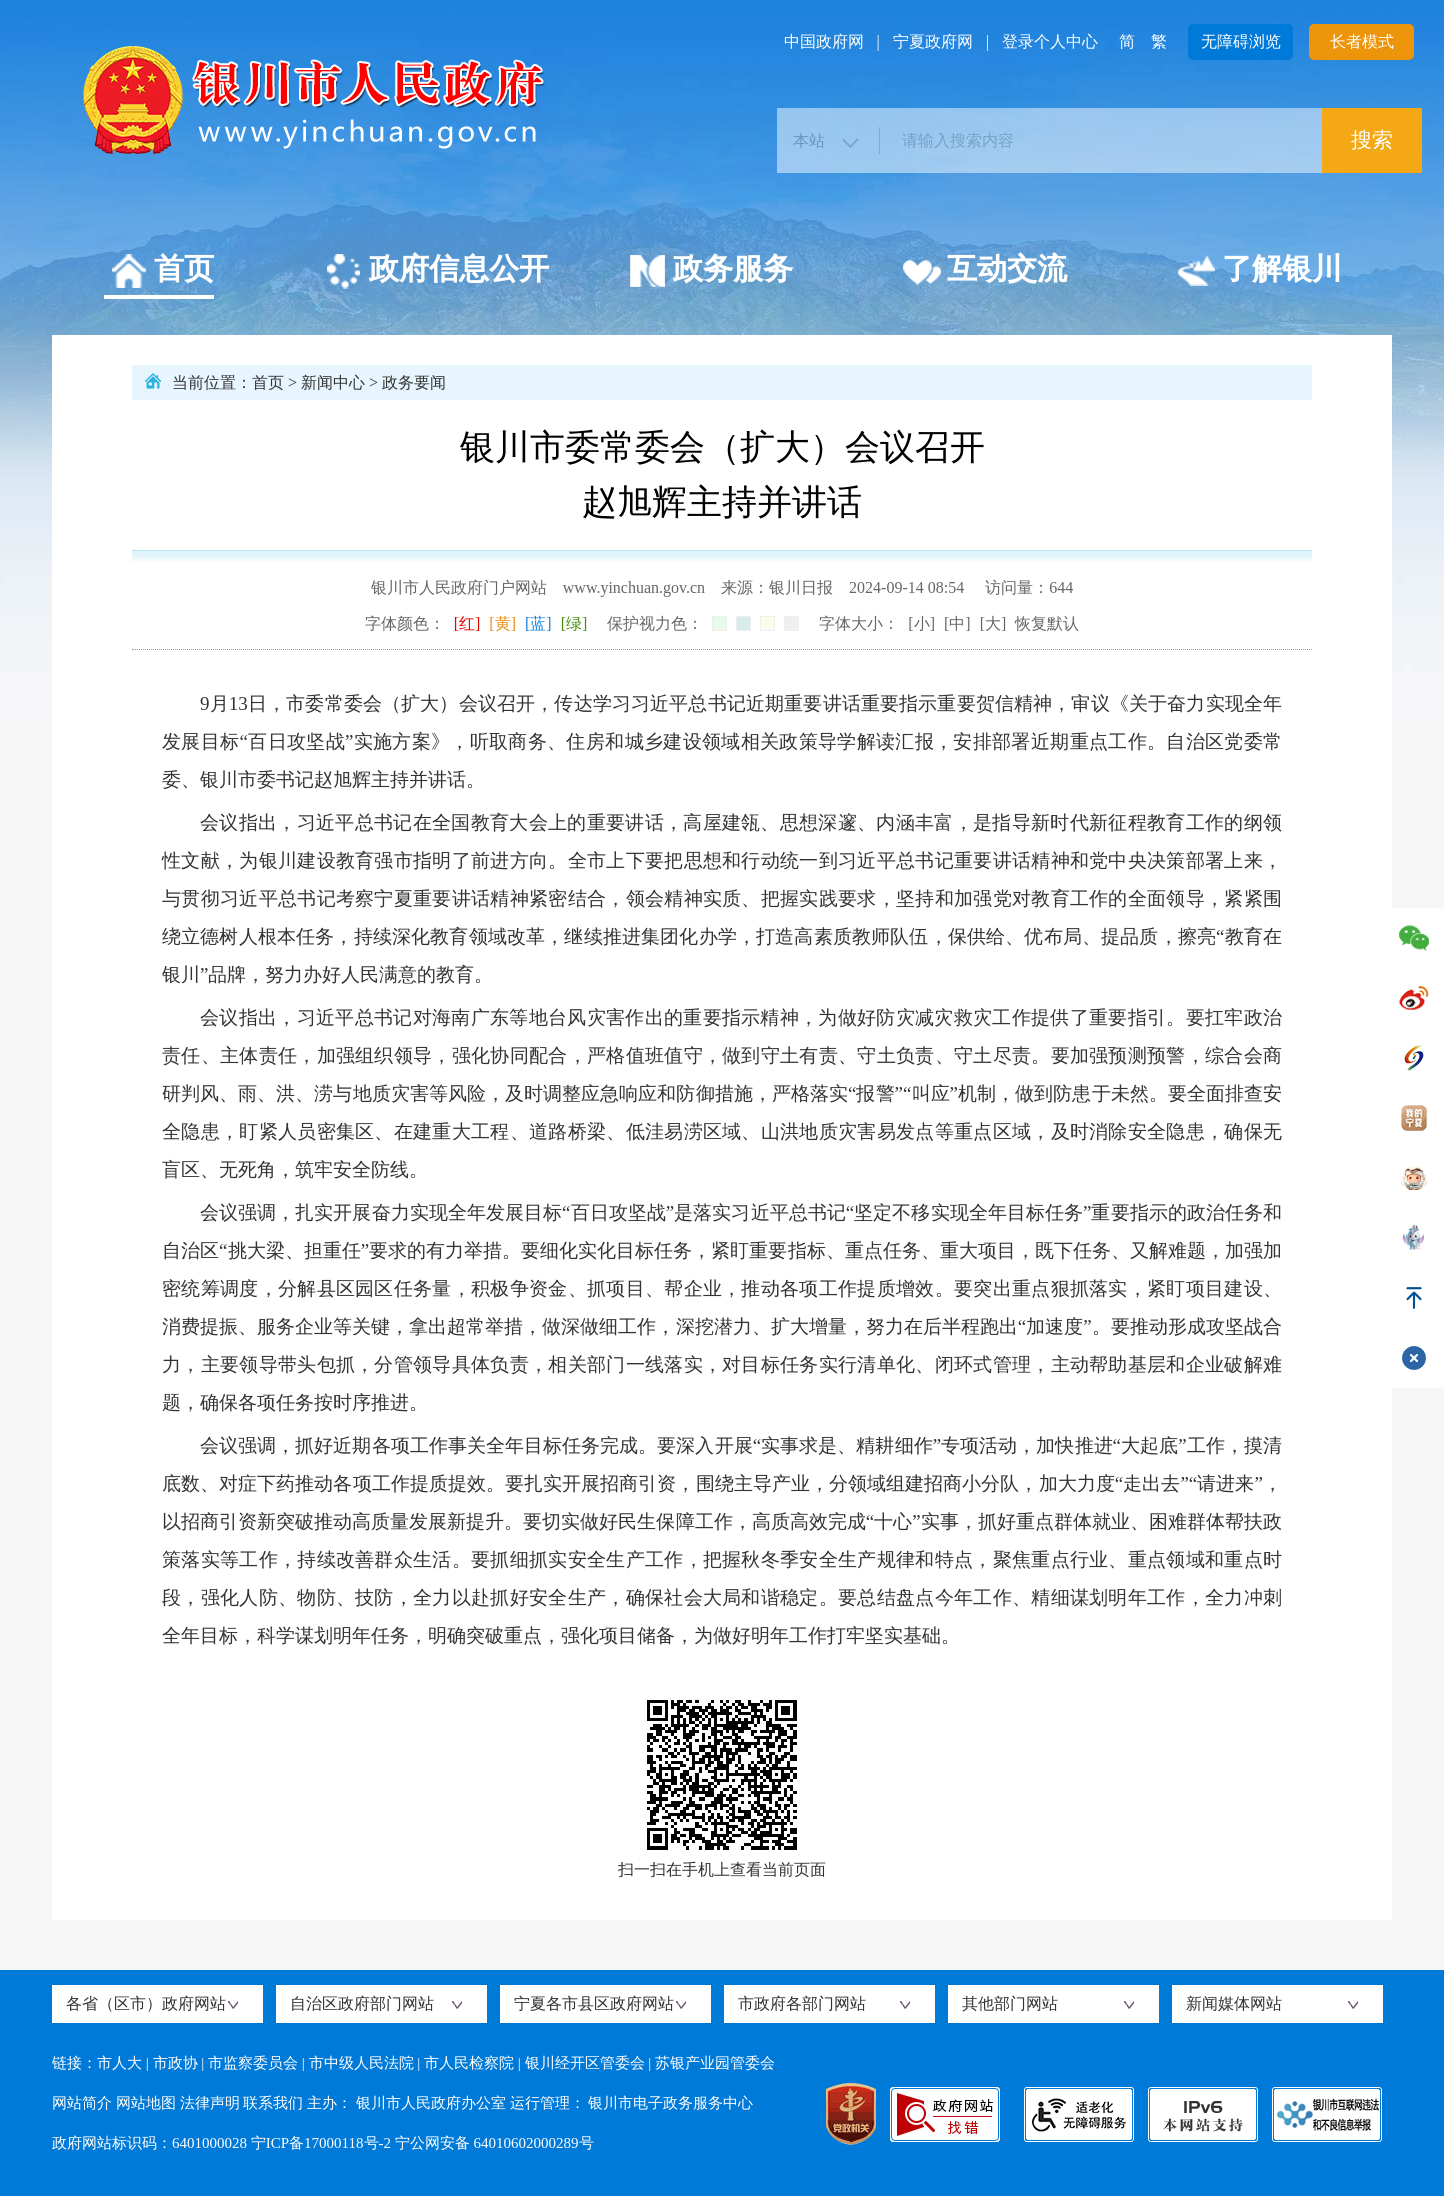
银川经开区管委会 (585, 2063)
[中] (957, 623)
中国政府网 (824, 41)
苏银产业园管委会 (715, 2063)
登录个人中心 (1050, 41)
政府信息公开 (436, 272)
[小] (921, 623)
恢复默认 (1047, 623)
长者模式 (1362, 41)
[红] (467, 623)
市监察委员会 (253, 2063)
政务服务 (710, 272)
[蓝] (538, 623)
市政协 (175, 2063)
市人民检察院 (469, 2063)
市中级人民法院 (361, 2063)
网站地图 (146, 2103)
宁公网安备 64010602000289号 (494, 2143)
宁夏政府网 (933, 41)
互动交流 (984, 272)
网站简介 (82, 2103)
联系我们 (273, 2103)
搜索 (1372, 140)
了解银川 (1259, 272)
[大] (993, 623)
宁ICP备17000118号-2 (321, 2143)
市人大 (119, 2063)
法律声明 (210, 2103)
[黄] (502, 623)
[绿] (574, 623)
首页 (161, 272)
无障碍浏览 (1241, 41)
